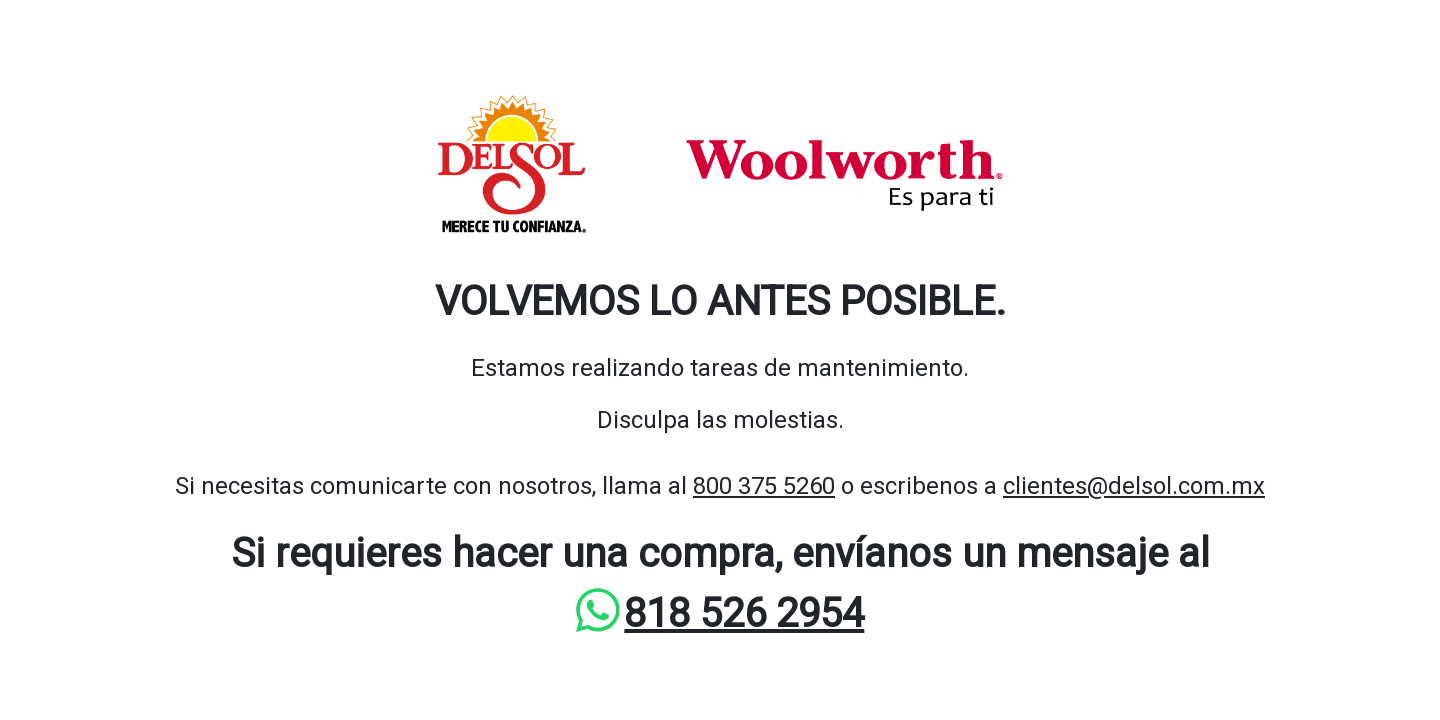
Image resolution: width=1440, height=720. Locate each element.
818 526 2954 (744, 613)
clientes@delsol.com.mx (1134, 486)
